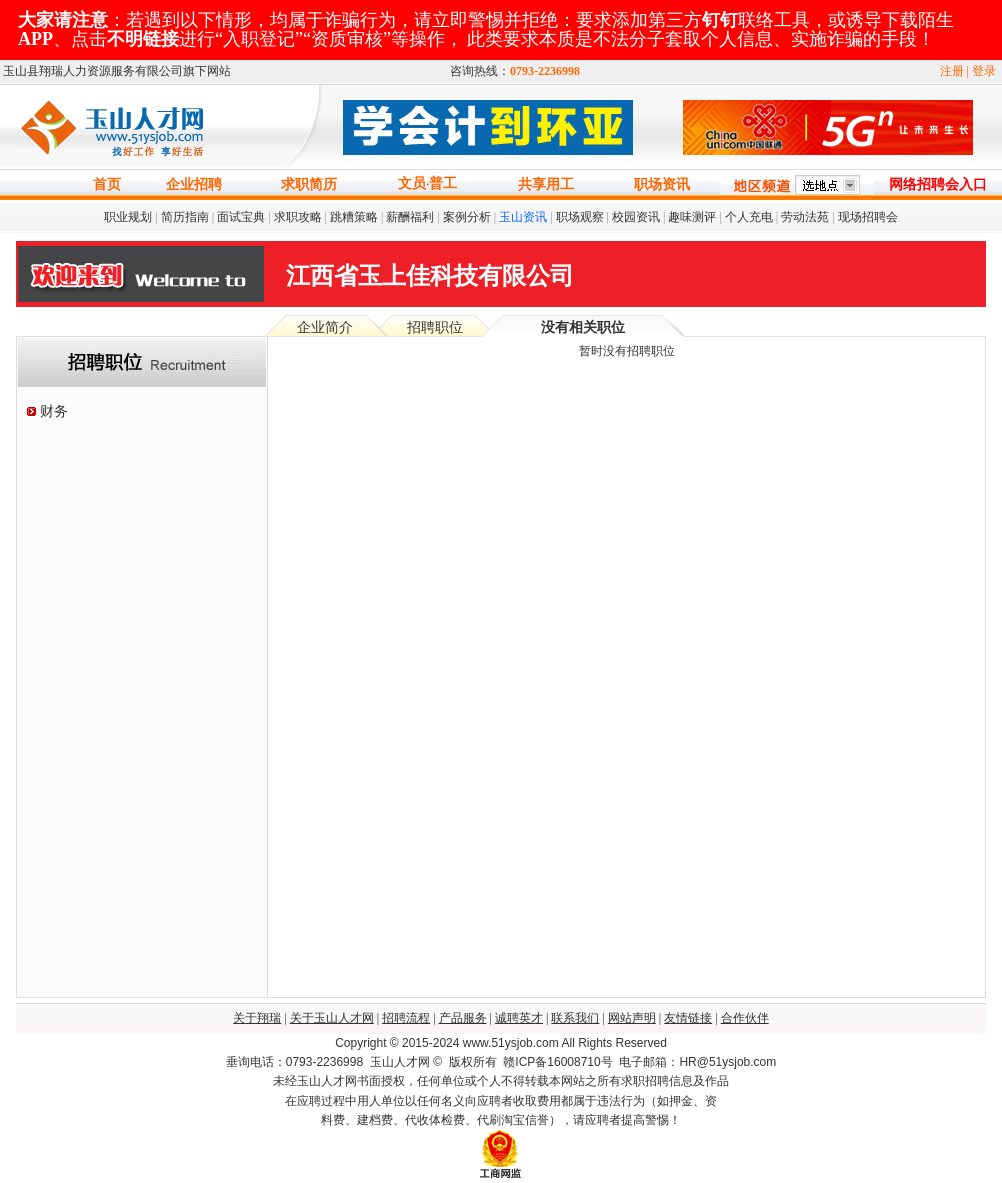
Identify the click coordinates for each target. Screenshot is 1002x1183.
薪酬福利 (410, 217)
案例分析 (467, 217)
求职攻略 (298, 217)
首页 (107, 184)
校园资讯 (636, 217)
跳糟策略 (354, 217)
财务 (54, 411)
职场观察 (580, 217)
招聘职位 (435, 327)
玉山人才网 (400, 1062)
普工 (443, 183)
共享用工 (546, 184)
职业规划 (128, 217)
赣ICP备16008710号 (557, 1062)
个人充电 (749, 217)
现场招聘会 (868, 217)
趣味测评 (692, 217)
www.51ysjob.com (511, 1043)
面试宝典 (241, 217)
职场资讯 (662, 184)
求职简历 (309, 184)
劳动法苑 (805, 217)
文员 (412, 183)
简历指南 (185, 217)
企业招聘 (194, 184)
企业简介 (325, 327)
